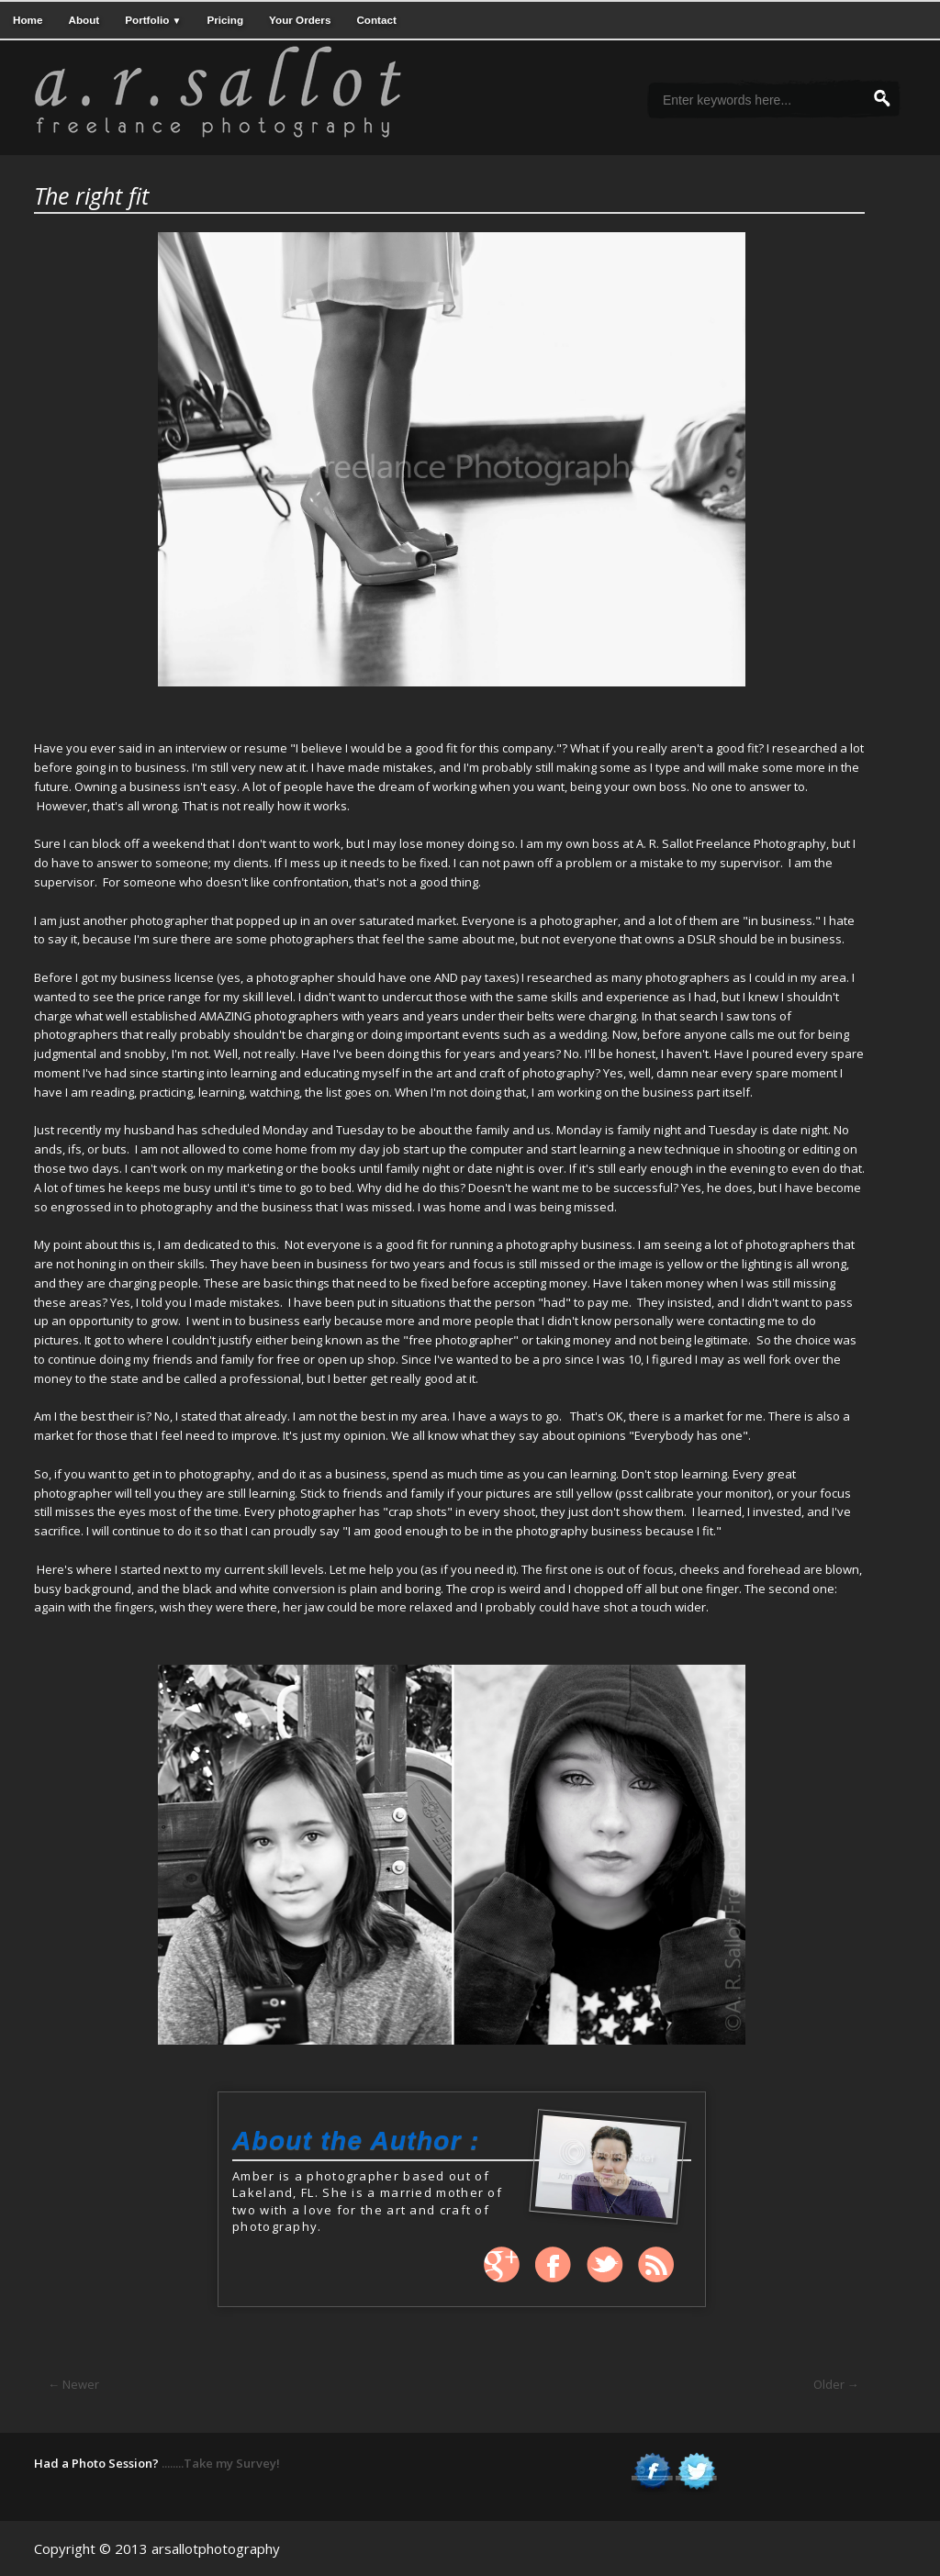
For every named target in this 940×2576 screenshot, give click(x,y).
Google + (502, 2265)
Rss (656, 2265)
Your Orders (299, 20)
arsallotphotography (215, 2548)
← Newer (73, 2384)
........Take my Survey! (221, 2463)
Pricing (225, 20)
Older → (836, 2384)
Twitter (605, 2265)
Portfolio (153, 20)
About (83, 20)
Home (27, 20)
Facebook (553, 2265)
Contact (376, 20)
